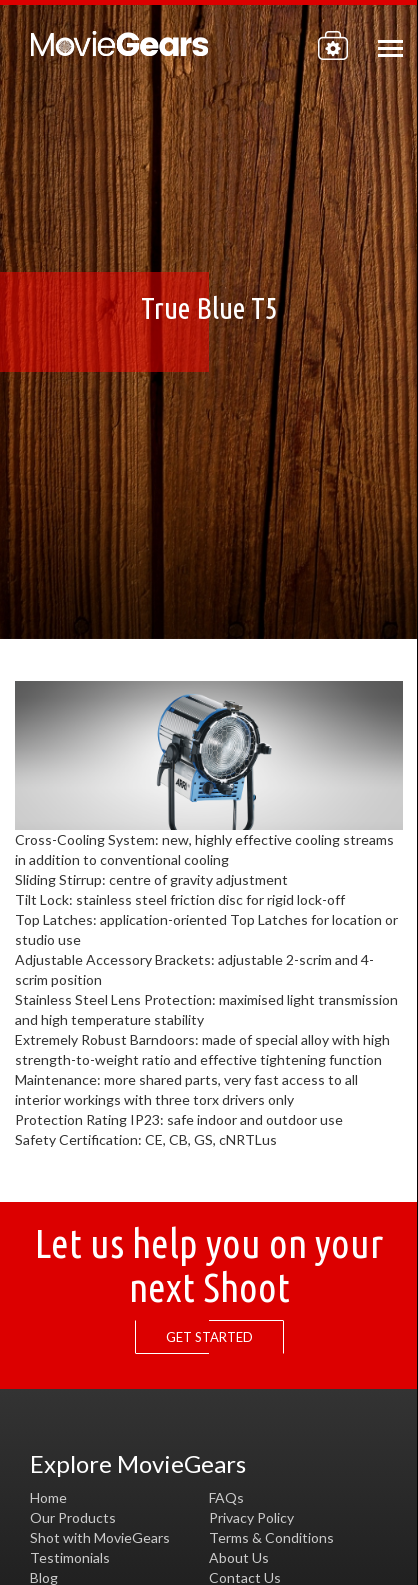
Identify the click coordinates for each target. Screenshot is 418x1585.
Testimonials (70, 1557)
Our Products (73, 1517)
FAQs (226, 1497)
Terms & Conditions (271, 1537)
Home (48, 1497)
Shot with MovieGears (100, 1537)
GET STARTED (214, 1337)
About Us (239, 1557)
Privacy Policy (251, 1517)
